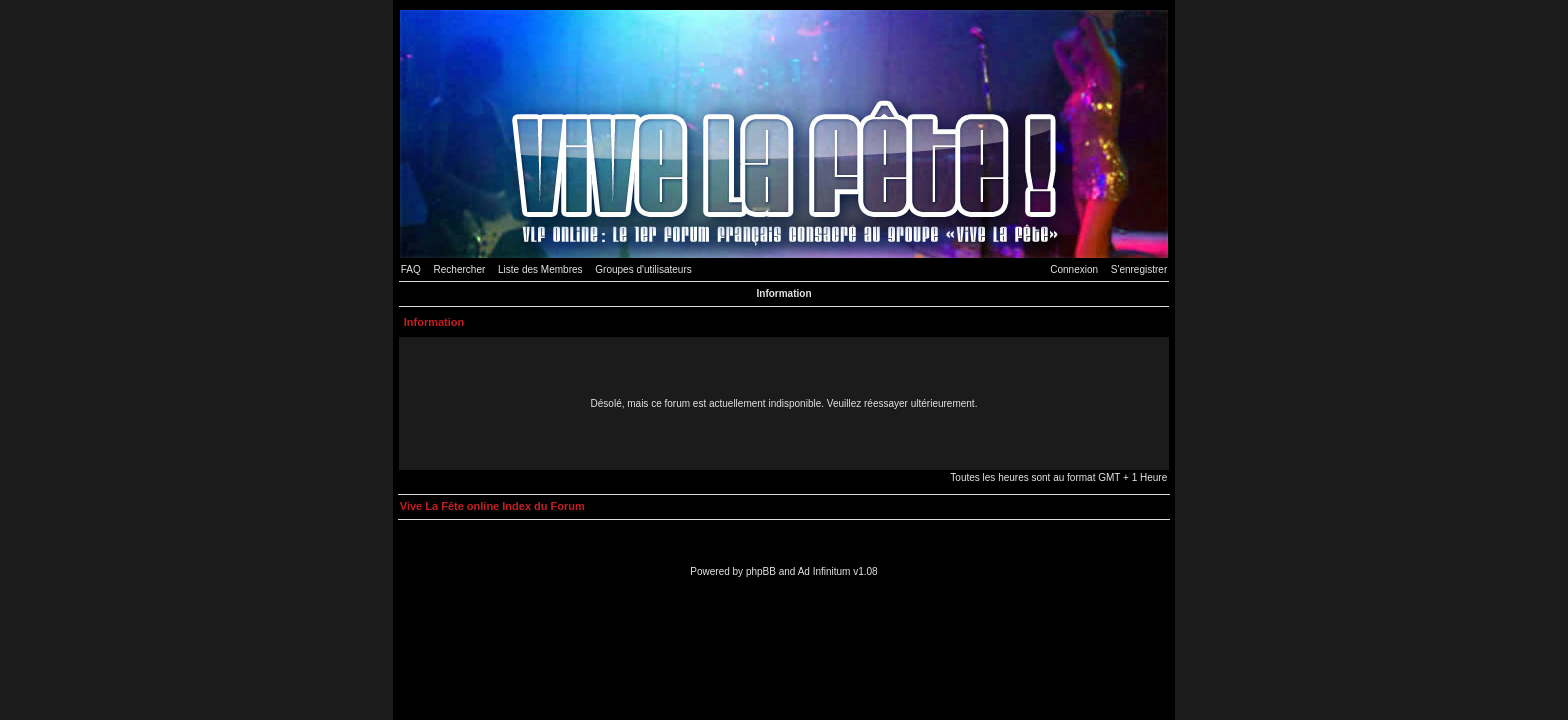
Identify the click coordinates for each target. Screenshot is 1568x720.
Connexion (1074, 269)
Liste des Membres (540, 269)
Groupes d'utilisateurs (643, 269)
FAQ (411, 269)
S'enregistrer (1139, 269)
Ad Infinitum (824, 571)
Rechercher (460, 269)
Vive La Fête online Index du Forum (492, 506)
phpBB (761, 571)
